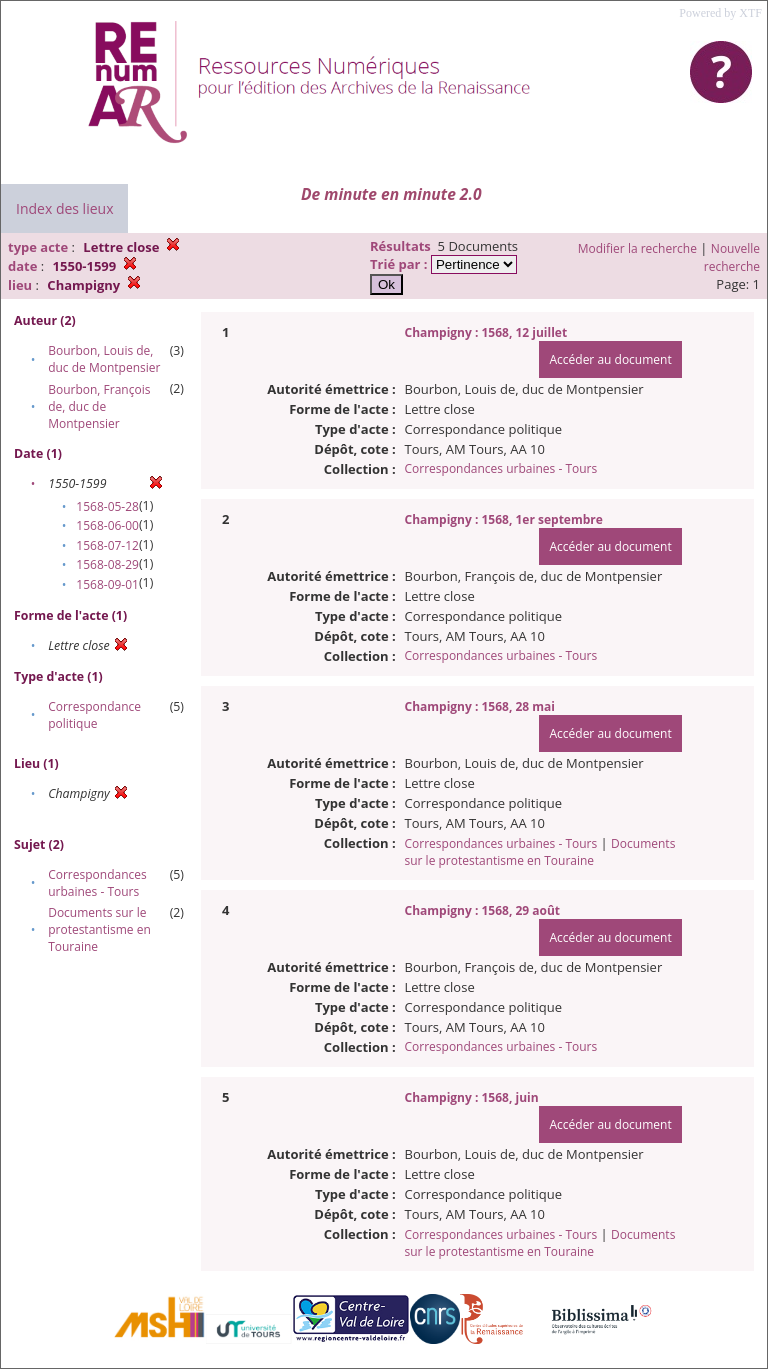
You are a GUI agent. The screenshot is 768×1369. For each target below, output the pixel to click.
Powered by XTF (720, 13)
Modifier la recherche (637, 248)
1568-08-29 (107, 564)
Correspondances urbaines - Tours (97, 883)
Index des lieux (64, 208)
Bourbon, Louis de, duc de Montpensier (104, 359)
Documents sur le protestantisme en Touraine (99, 929)
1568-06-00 (107, 525)
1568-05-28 (107, 506)
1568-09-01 (107, 584)
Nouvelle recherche (732, 257)
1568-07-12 (107, 545)
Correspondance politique (94, 715)
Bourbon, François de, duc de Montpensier (99, 406)
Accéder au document (610, 359)
